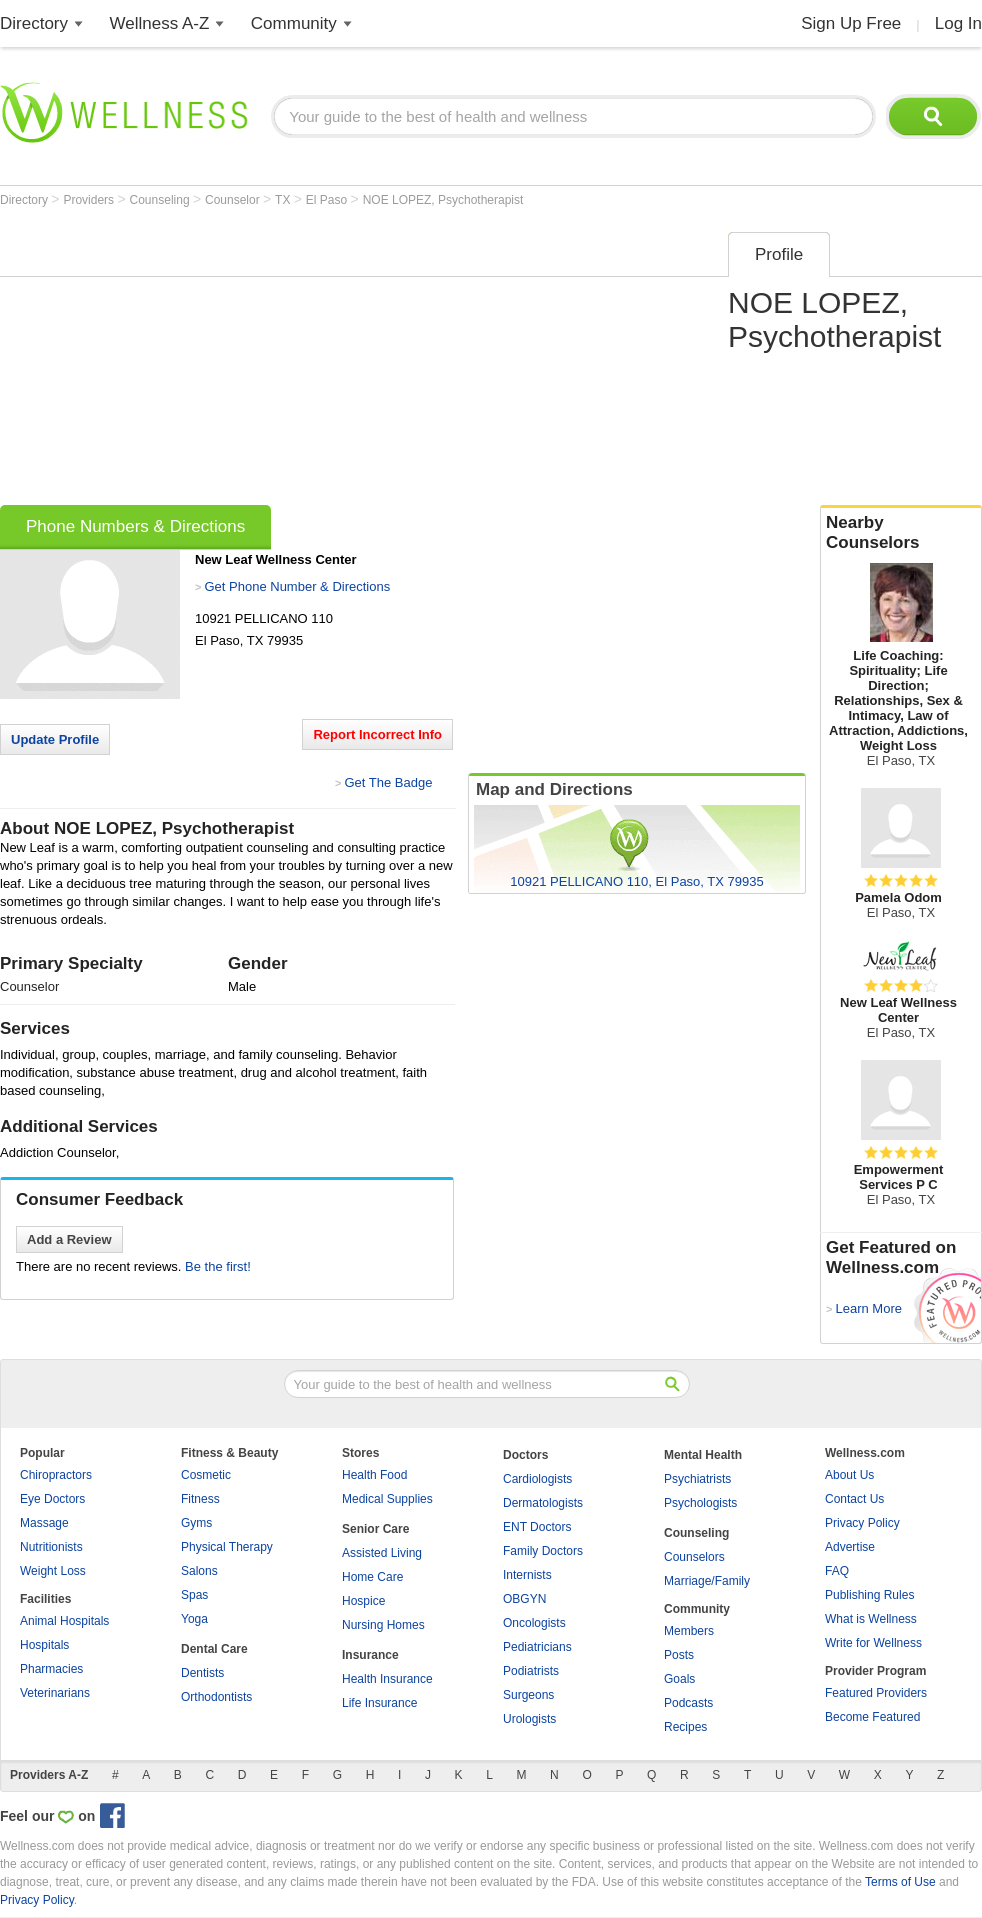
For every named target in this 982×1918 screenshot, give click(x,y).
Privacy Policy (862, 1523)
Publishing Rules (869, 1595)
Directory (34, 23)
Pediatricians (537, 1647)
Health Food (374, 1475)
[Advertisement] (361, 362)
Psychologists (700, 1503)
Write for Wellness (873, 1643)
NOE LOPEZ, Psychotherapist (443, 200)
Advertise (850, 1547)
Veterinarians (55, 1693)
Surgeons (528, 1695)
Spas (194, 1595)
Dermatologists (543, 1503)
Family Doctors (543, 1551)
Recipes (685, 1727)
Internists (527, 1575)
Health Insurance (387, 1679)
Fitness (200, 1499)
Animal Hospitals (64, 1621)
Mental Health (703, 1455)
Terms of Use (900, 1882)
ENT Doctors (537, 1527)
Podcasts (688, 1703)
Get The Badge (388, 782)
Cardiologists (537, 1479)
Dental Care (214, 1649)
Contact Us (854, 1499)
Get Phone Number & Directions (297, 586)
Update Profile (55, 739)
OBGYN (524, 1599)
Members (689, 1631)
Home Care (372, 1577)
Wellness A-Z (160, 23)
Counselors (694, 1557)
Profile (779, 254)
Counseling (161, 200)
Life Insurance (379, 1703)
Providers (90, 200)
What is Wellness (871, 1619)
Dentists (202, 1673)
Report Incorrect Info (377, 734)
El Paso (328, 200)
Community (294, 23)
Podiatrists (531, 1671)
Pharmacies (51, 1669)
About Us (849, 1475)
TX (284, 200)
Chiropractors (56, 1475)
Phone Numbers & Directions (135, 526)
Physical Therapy (227, 1547)
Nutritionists (51, 1547)
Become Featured (872, 1717)
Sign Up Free (851, 23)
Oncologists (534, 1623)
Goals (679, 1679)
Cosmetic (206, 1475)
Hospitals (44, 1645)
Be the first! (218, 1266)
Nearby (901, 533)
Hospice (363, 1601)
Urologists (529, 1719)
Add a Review (69, 1239)
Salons (199, 1571)
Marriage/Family (707, 1581)
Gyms (196, 1523)
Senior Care (375, 1529)
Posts (679, 1655)
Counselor (234, 200)
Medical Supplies (387, 1499)
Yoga (194, 1619)
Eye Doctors (52, 1499)
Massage (44, 1523)
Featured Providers (876, 1693)
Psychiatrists (697, 1479)
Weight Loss (53, 1571)
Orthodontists (216, 1697)
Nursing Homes (383, 1625)
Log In (958, 23)
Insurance (370, 1655)
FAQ (837, 1571)
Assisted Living (382, 1553)
